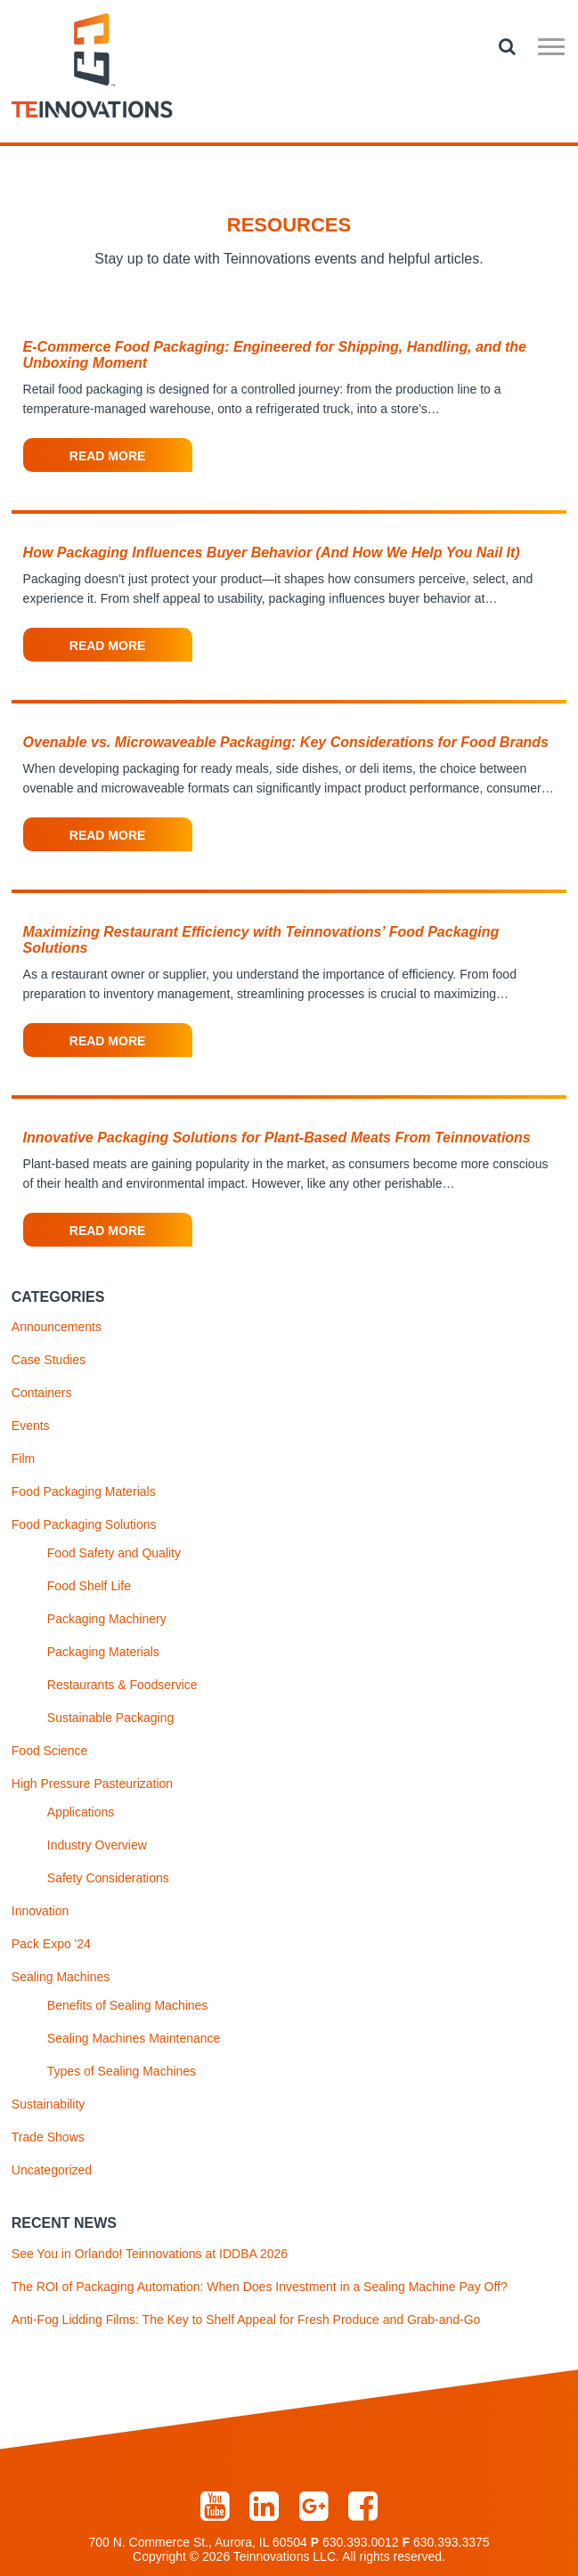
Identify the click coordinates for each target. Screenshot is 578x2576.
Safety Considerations (108, 1878)
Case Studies (48, 1360)
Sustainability (48, 2104)
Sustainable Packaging (110, 1718)
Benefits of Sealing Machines (127, 2005)
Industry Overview (97, 1845)
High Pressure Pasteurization (92, 1783)
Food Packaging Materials (84, 1491)
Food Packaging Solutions (84, 1524)
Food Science (50, 1750)
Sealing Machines (61, 1977)
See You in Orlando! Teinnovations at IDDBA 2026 (150, 2254)
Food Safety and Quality (114, 1553)
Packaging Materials (103, 1652)
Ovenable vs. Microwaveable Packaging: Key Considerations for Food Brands (286, 742)
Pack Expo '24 (51, 1944)
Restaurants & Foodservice (122, 1685)
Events (31, 1425)
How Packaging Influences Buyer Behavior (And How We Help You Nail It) (271, 552)
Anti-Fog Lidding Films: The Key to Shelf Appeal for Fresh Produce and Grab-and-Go (246, 2319)
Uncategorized (52, 2170)
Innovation (40, 1911)
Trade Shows (48, 2137)
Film (23, 1458)
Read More (107, 456)
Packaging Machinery (107, 1619)
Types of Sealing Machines (121, 2071)
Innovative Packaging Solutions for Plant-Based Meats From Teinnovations (277, 1137)
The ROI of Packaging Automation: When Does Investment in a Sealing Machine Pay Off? (260, 2286)
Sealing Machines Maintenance (134, 2038)
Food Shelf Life (89, 1586)
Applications (81, 1812)
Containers (42, 1393)
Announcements (57, 1327)
